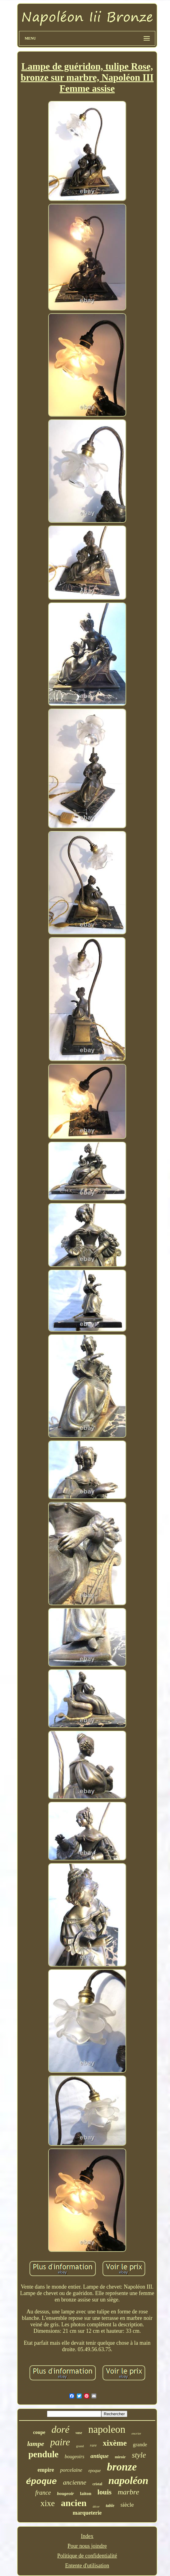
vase (78, 2433)
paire (60, 2442)
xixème (115, 2443)
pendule (43, 2454)
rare (93, 2445)
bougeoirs (74, 2456)
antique (100, 2456)
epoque (94, 2470)
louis (104, 2492)
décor (96, 2506)
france (43, 2492)
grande (140, 2444)
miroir (120, 2457)
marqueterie (87, 2513)
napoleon (107, 2429)
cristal (97, 2484)
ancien (74, 2503)
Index (87, 2536)
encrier (136, 2433)
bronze (122, 2467)
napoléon (128, 2480)
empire (45, 2470)
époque (41, 2481)
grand (80, 2446)
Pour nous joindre (87, 2546)
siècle (127, 2504)
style (139, 2455)
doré (61, 2429)
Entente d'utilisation (87, 2566)
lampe (35, 2443)
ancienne (74, 2482)
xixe (48, 2503)
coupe (39, 2432)
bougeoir (65, 2493)
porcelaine (71, 2470)
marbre (128, 2492)
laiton (85, 2493)
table (110, 2505)
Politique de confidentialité (87, 2556)
